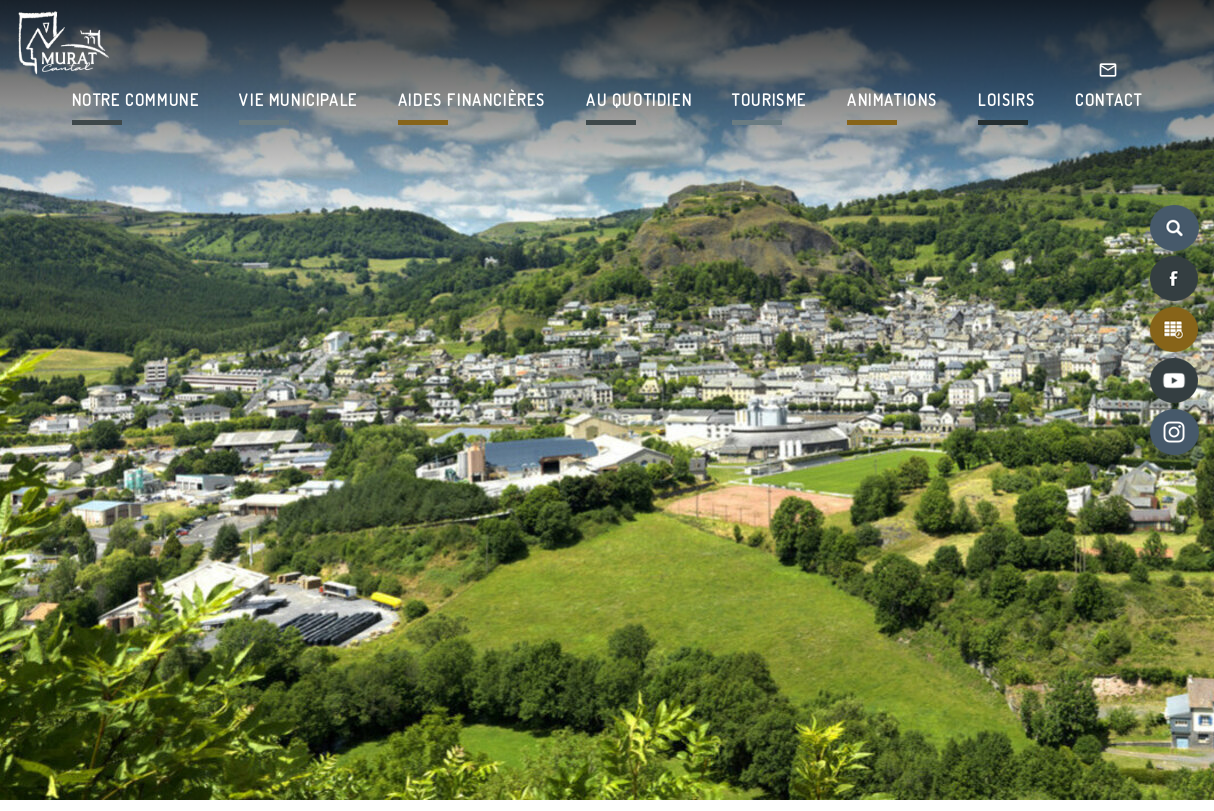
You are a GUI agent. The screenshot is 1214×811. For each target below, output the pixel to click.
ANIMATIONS (892, 100)
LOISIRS (1006, 100)
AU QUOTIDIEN (639, 100)
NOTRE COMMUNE (136, 100)
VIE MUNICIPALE (298, 100)
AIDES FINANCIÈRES (472, 100)
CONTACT (1108, 100)
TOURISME (769, 100)
